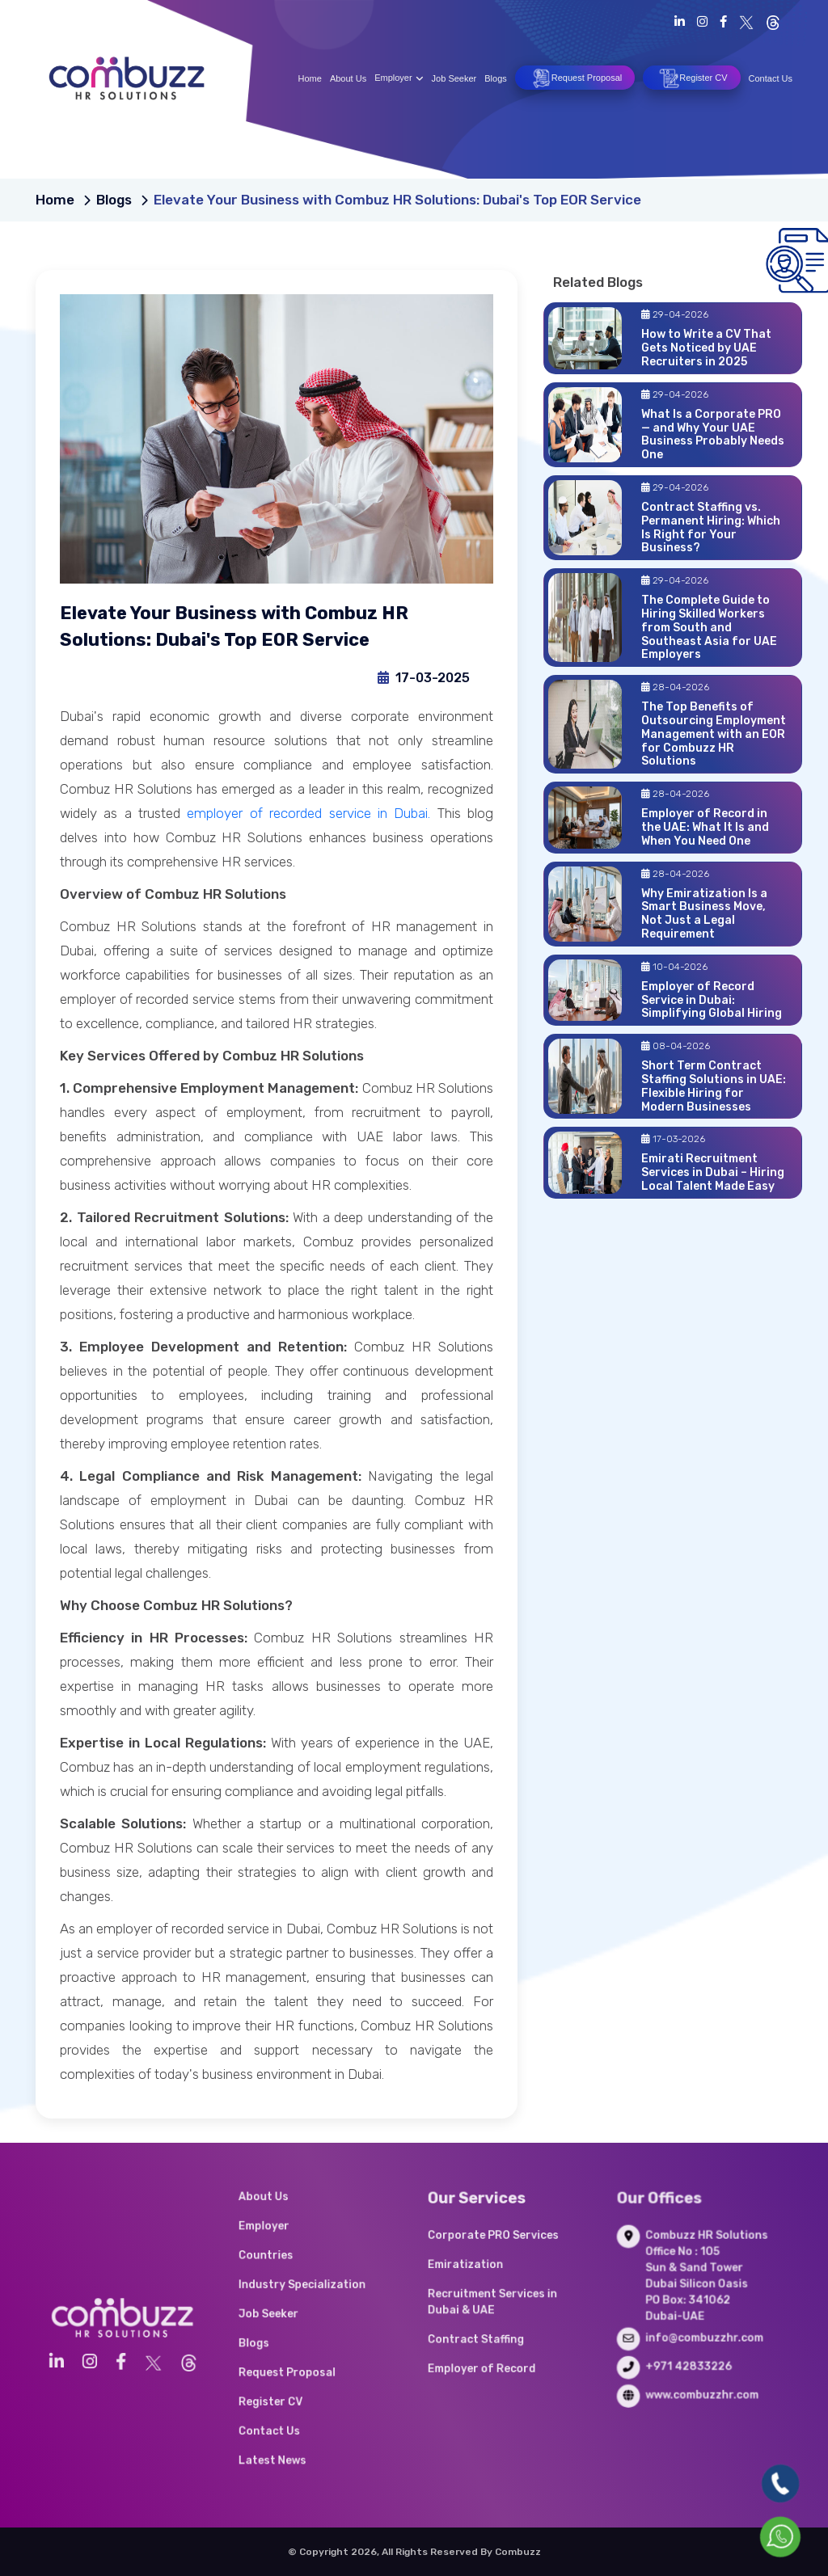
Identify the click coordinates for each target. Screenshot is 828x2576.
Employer (398, 77)
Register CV (691, 78)
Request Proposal (575, 78)
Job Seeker (454, 78)
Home (310, 78)
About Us (348, 78)
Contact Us (770, 78)
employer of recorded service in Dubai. (308, 813)
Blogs (495, 78)
